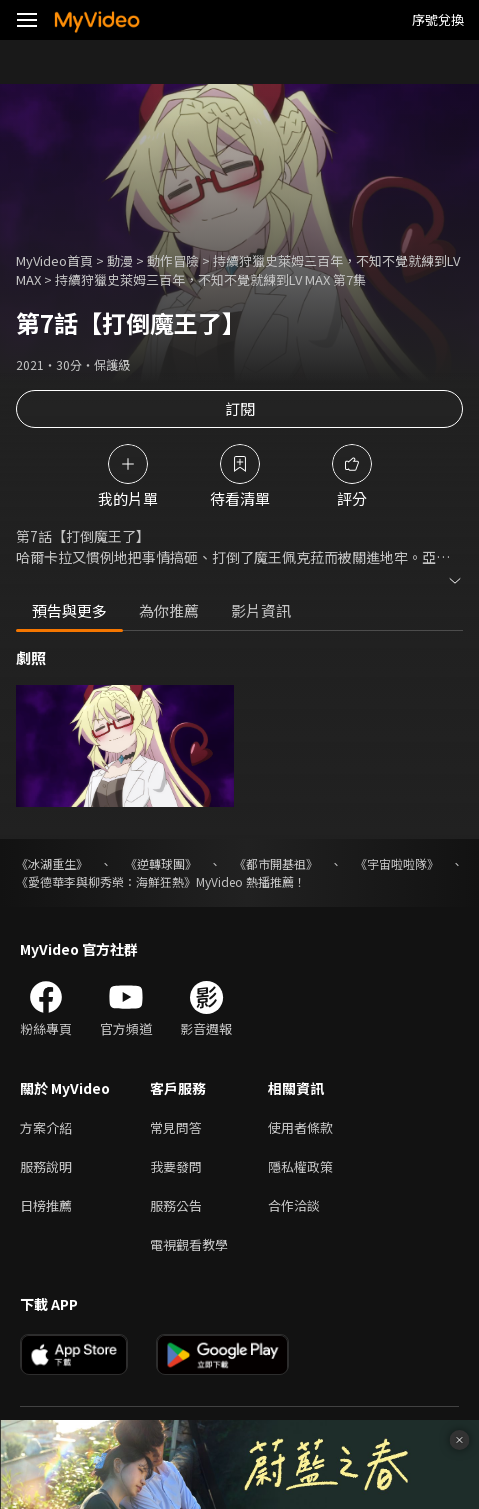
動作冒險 (173, 260)
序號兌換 (438, 19)
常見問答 (176, 1127)
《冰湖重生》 (52, 863)
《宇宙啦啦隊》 (397, 863)
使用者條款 (300, 1127)
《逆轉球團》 (161, 863)
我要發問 (176, 1166)
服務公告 (176, 1205)
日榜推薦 (46, 1205)
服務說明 (46, 1166)
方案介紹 (46, 1127)
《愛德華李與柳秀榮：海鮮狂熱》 (106, 881)
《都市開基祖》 (276, 863)
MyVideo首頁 (54, 260)
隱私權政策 (300, 1166)
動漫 (120, 260)
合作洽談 (294, 1205)
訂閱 (240, 408)
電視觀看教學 (189, 1244)
